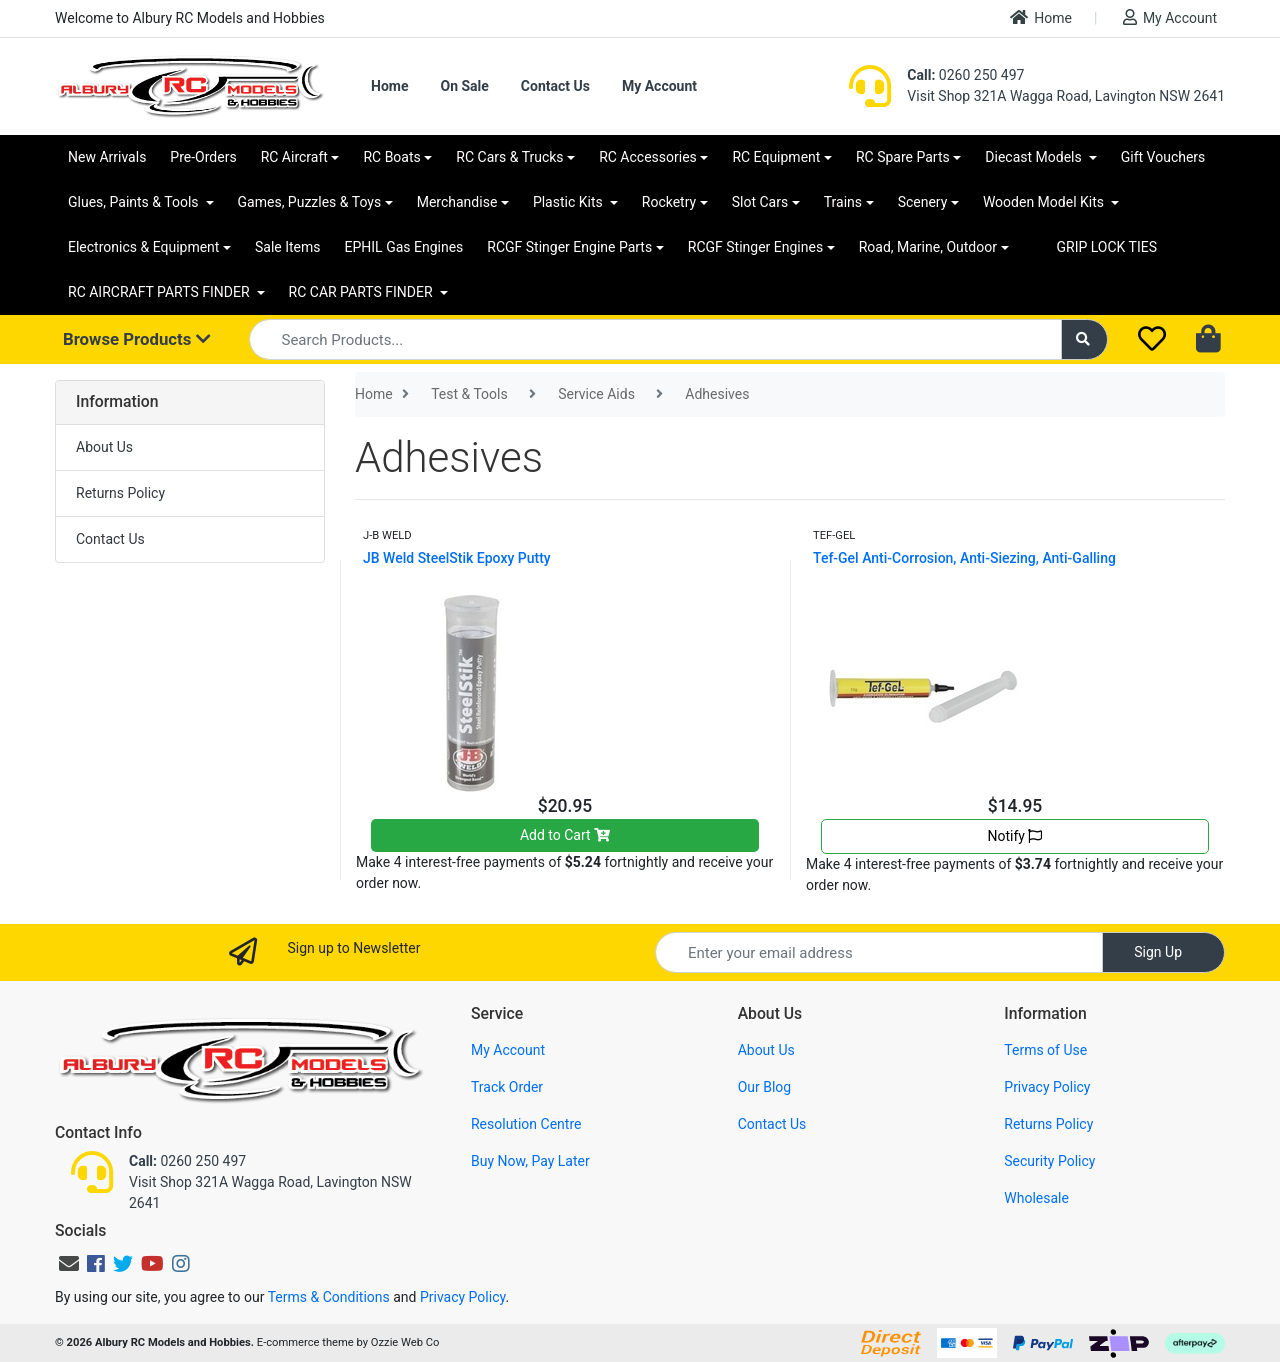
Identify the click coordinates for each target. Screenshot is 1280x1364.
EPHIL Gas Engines (404, 247)
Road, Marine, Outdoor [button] (928, 247)
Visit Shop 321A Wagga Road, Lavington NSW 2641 (1066, 96)
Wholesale (1036, 1198)
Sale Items (288, 247)
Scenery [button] (923, 202)
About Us (104, 447)
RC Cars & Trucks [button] (509, 157)
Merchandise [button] (457, 202)
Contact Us (555, 86)
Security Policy (1049, 1161)
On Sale (464, 86)
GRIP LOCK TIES (1107, 247)
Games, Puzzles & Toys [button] (310, 202)
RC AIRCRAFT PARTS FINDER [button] (160, 292)
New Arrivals (107, 157)
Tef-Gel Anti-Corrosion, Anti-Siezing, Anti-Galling (964, 558)
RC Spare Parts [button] (903, 157)
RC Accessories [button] (648, 157)
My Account (1170, 17)
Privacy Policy (1047, 1087)
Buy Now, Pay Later (530, 1161)
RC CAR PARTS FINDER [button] (362, 292)
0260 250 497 (965, 75)
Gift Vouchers (1163, 157)
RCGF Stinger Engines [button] (755, 247)
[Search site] (1085, 339)
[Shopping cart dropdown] (1210, 340)
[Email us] (69, 1264)
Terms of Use (1045, 1050)
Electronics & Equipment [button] (143, 247)
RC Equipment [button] (776, 157)
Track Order (507, 1087)
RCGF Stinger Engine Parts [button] (569, 247)
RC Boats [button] (391, 157)
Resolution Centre (526, 1124)
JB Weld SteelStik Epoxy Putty (457, 558)
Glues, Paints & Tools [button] (135, 202)
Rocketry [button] (669, 202)
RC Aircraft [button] (294, 157)
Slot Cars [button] (760, 202)
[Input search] (655, 339)
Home (1041, 17)
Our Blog (765, 1087)
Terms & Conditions (329, 1297)
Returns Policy (120, 493)
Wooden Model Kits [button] (1045, 202)
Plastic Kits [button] (569, 202)
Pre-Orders (203, 157)
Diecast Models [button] (1035, 157)
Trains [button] (843, 202)
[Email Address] (879, 952)
